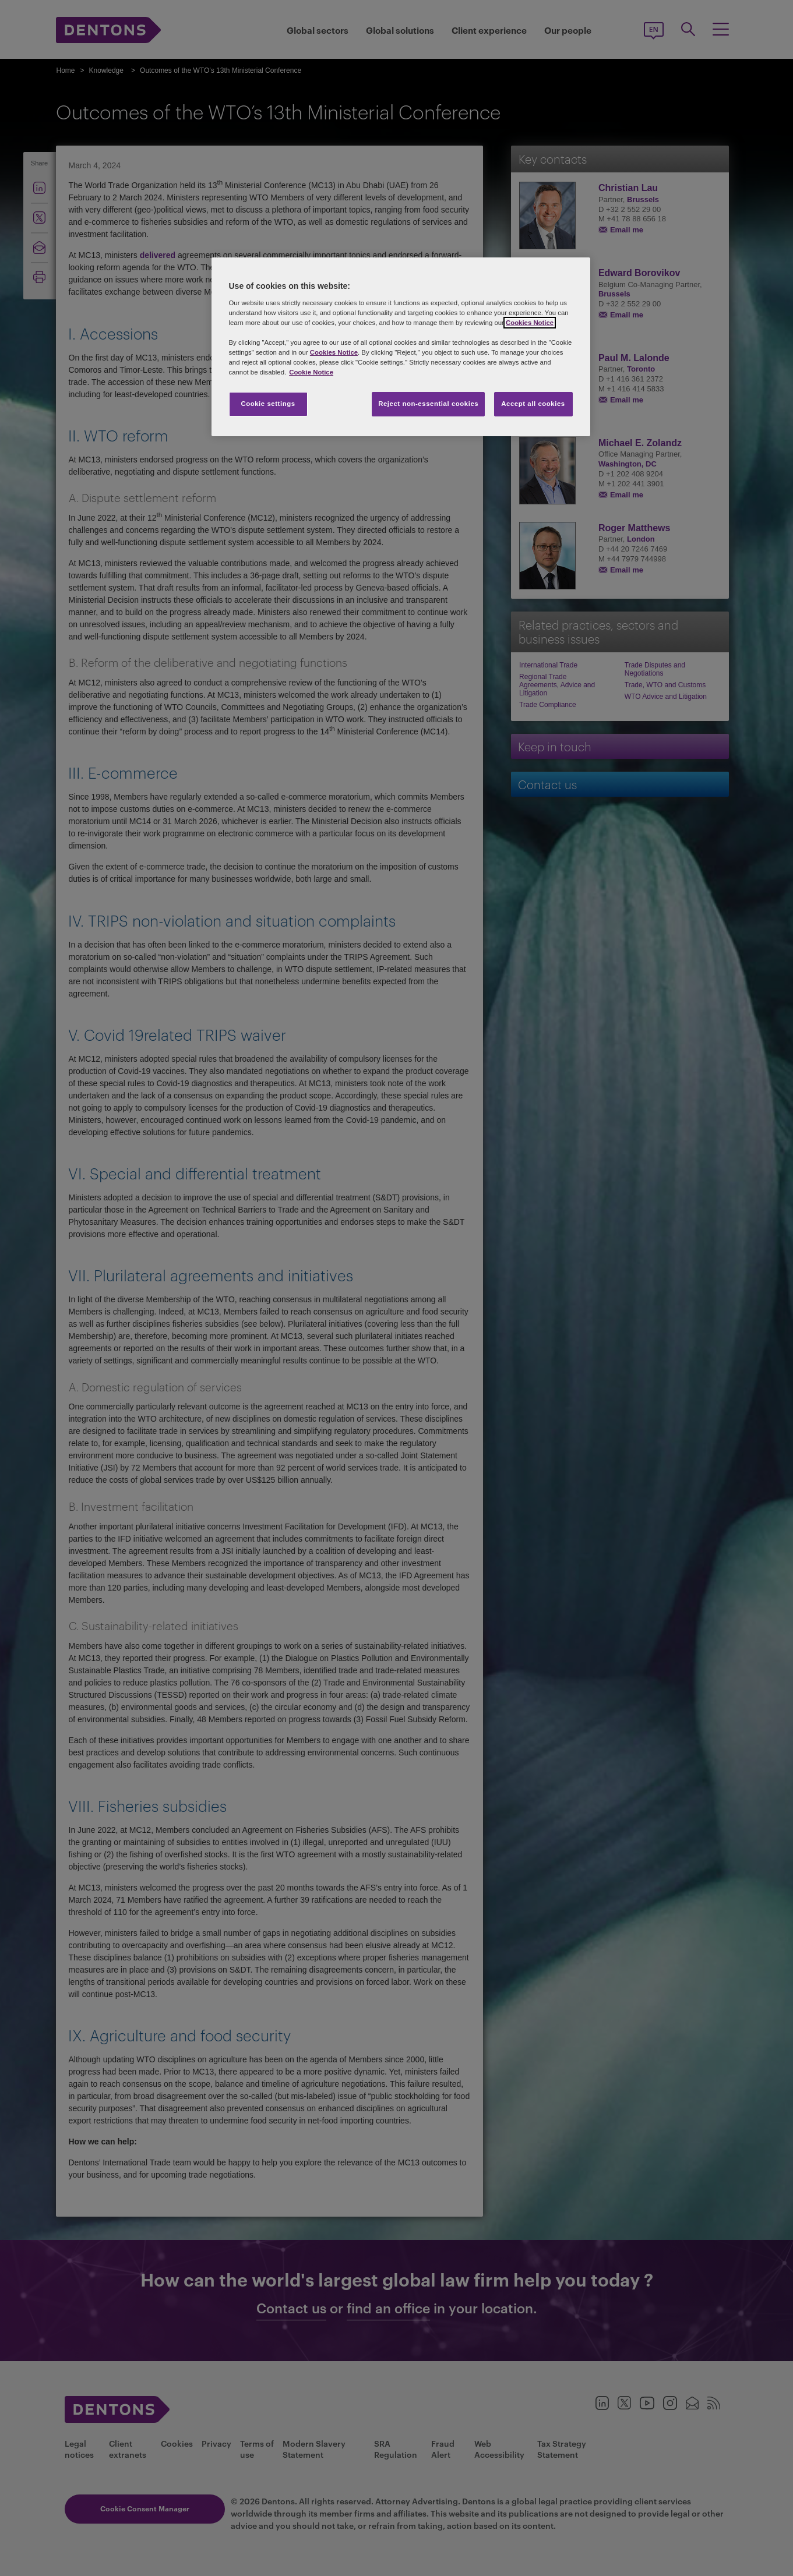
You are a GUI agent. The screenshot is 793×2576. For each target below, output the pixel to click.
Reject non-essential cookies (428, 403)
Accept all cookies (533, 403)
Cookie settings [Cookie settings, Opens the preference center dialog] (268, 403)
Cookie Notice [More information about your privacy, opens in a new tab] (311, 372)
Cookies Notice (530, 322)
